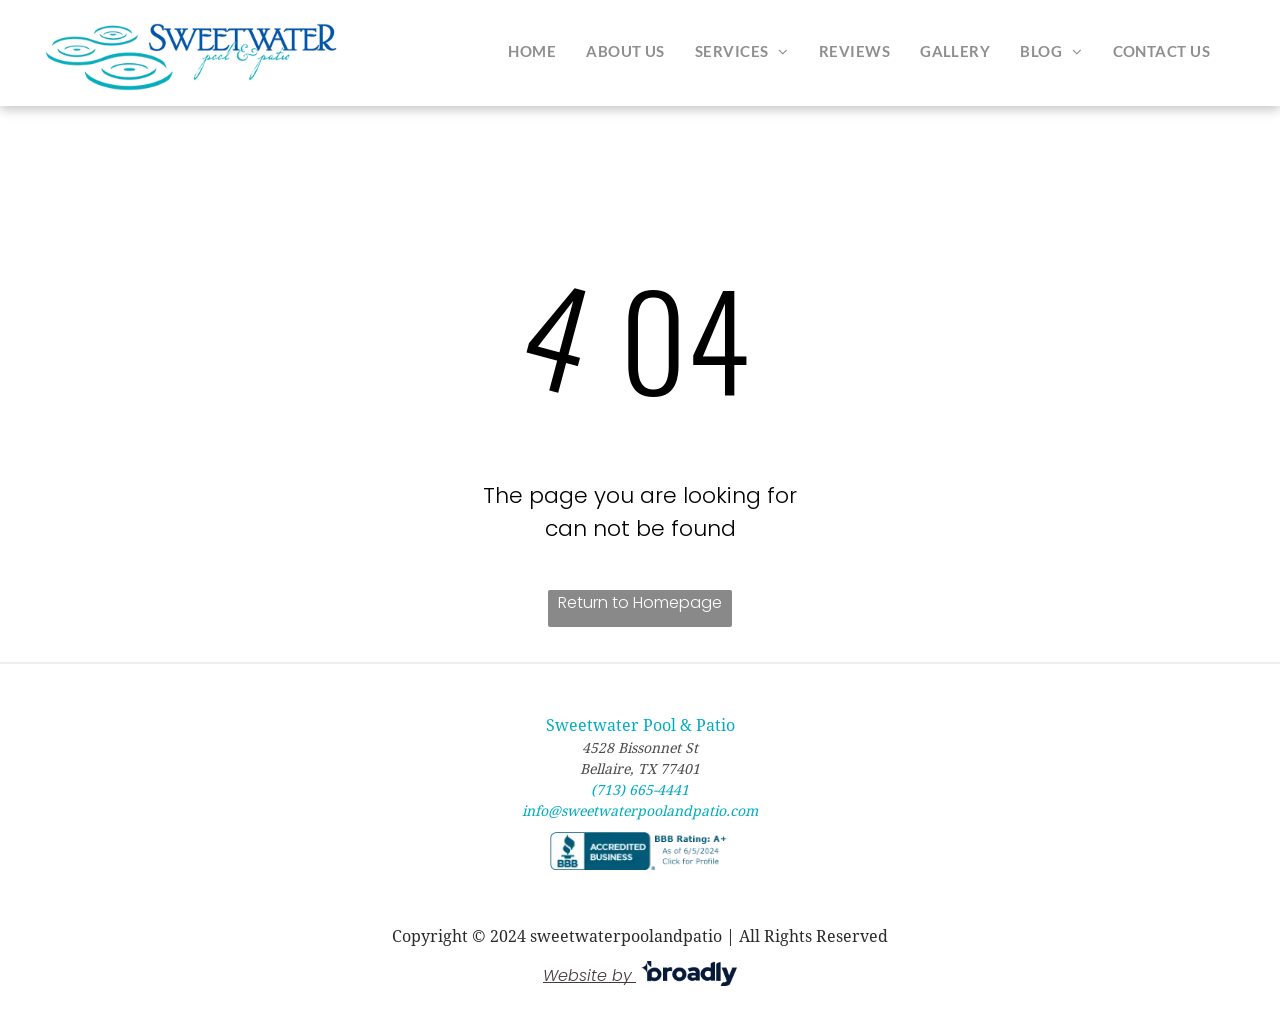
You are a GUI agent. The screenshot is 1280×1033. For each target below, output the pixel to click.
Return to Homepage (640, 602)
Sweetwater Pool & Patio (640, 725)
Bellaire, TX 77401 (640, 769)
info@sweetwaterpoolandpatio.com (640, 811)
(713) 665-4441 (640, 790)
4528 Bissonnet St (640, 748)
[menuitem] (532, 51)
